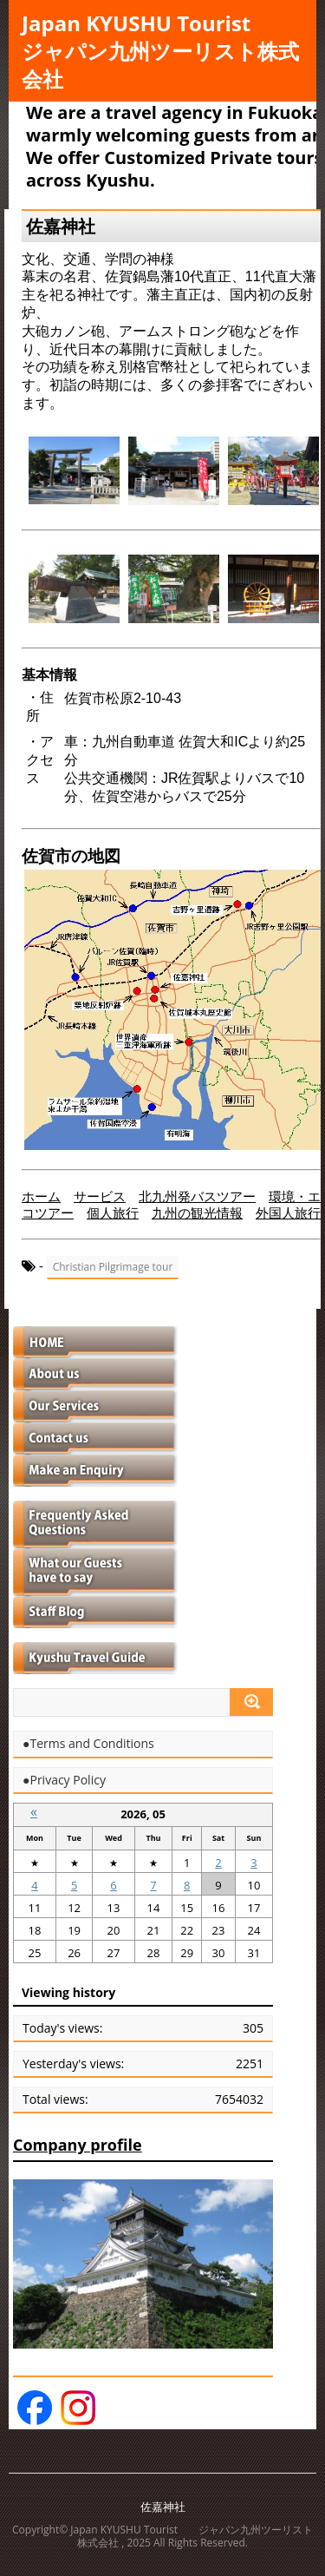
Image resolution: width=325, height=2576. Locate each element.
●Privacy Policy (64, 1780)
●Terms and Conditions (88, 1743)
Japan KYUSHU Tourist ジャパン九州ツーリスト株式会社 (160, 51)
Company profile (77, 2144)
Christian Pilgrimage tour (113, 1266)
